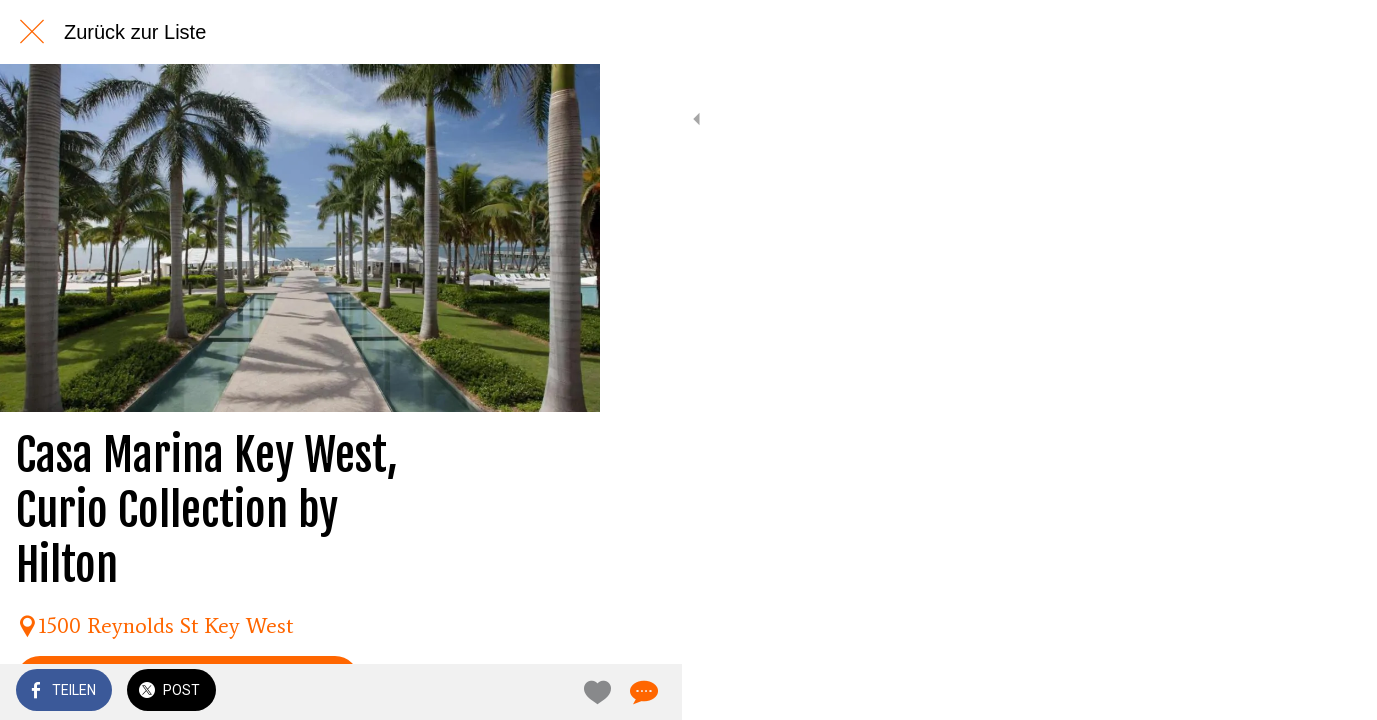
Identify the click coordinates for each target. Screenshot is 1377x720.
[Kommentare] (560, 692)
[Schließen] (32, 32)
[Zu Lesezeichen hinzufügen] (512, 692)
